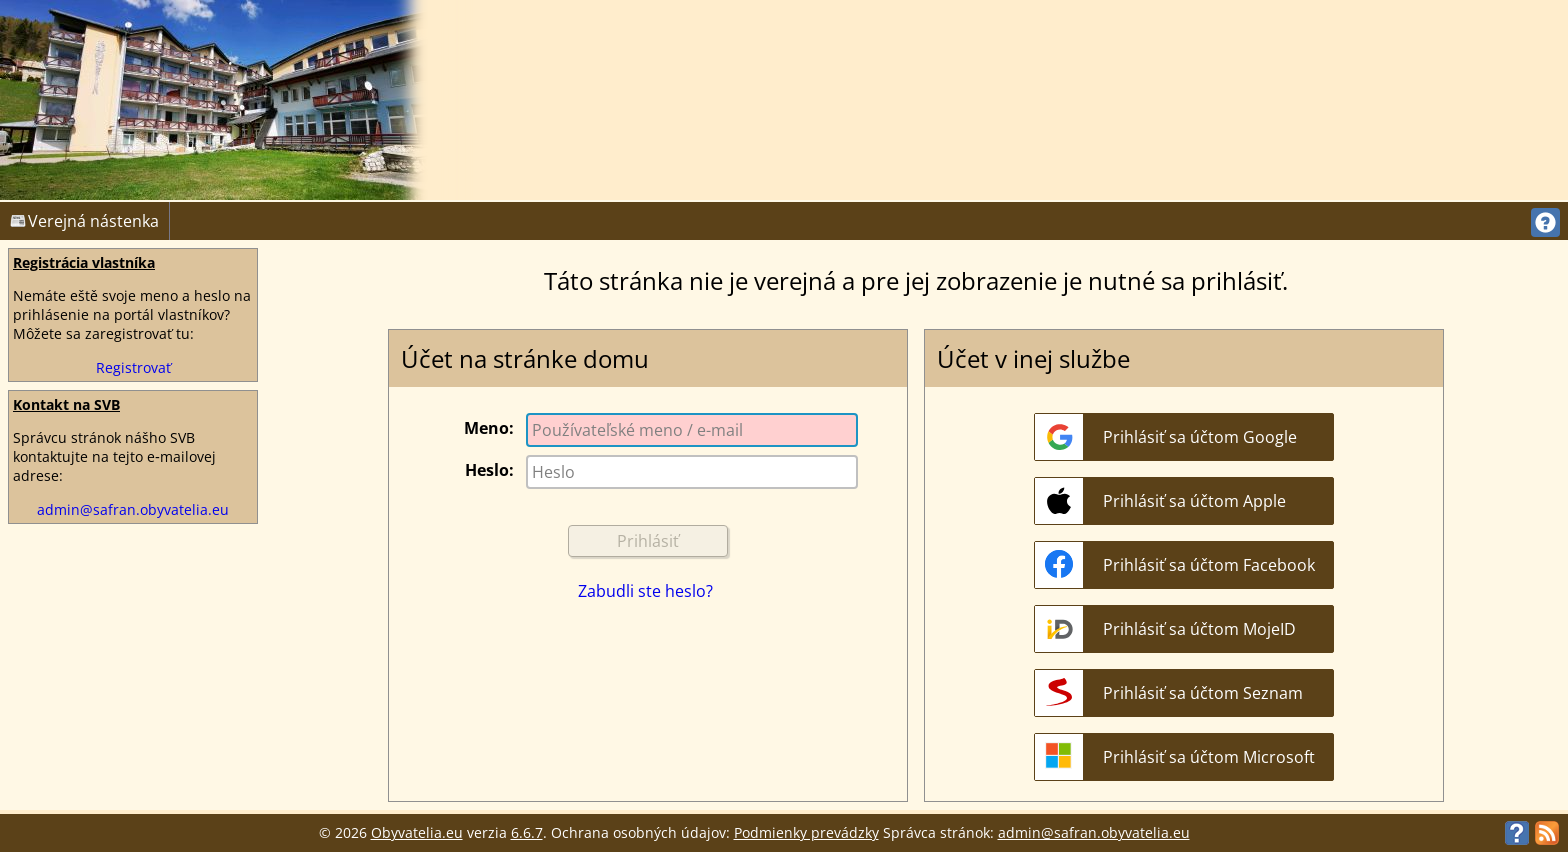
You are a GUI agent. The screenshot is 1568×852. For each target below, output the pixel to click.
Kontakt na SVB (66, 404)
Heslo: (489, 470)
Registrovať (133, 367)
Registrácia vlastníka (84, 262)
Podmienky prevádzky (806, 832)
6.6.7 (527, 832)
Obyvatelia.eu (417, 832)
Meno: (489, 428)
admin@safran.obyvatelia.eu (133, 509)
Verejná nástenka (84, 221)
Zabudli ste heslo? (645, 591)
